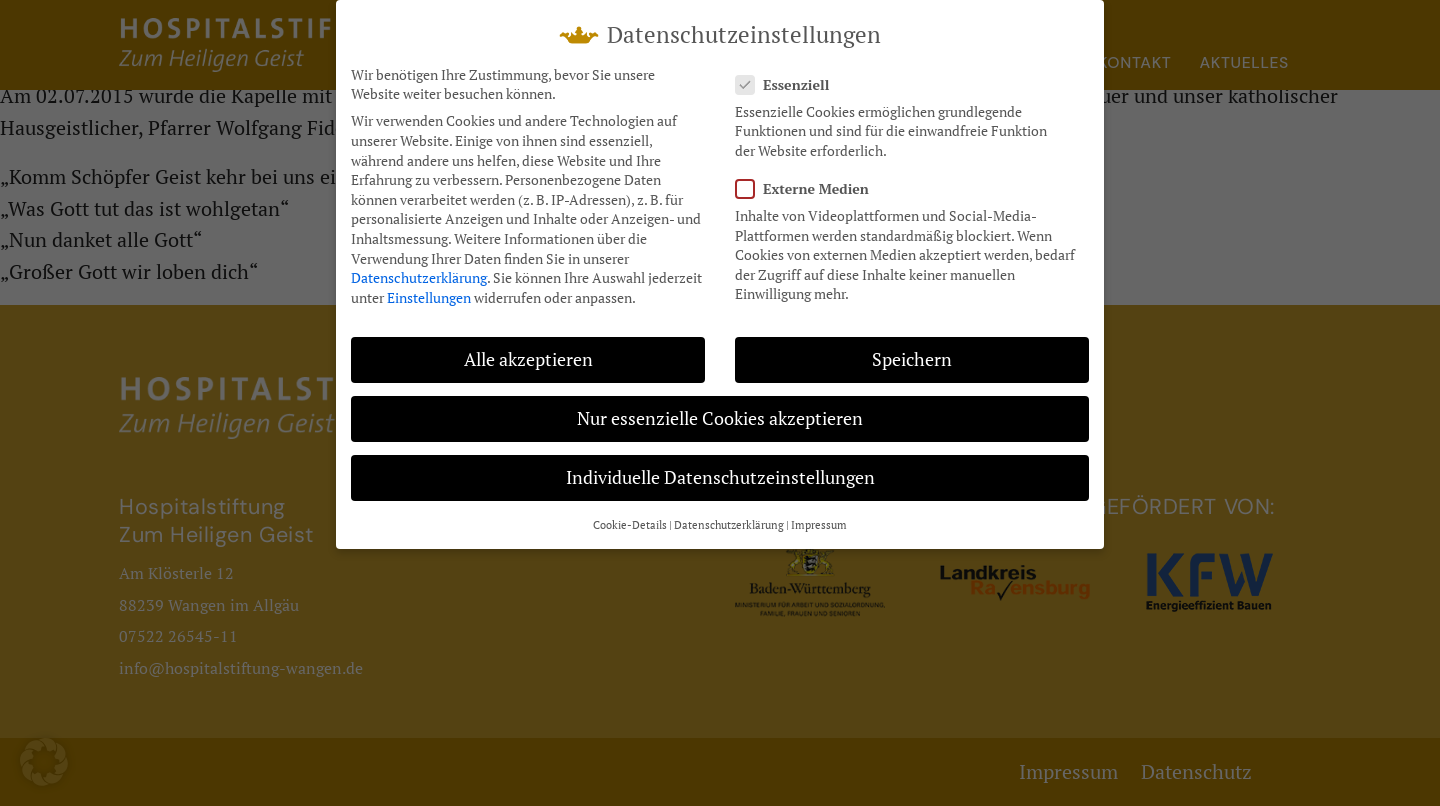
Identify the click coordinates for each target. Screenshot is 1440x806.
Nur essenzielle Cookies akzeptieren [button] (720, 418)
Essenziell (788, 84)
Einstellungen (429, 297)
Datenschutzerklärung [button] (729, 525)
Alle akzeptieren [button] (528, 359)
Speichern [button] (912, 359)
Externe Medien (808, 188)
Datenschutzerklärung (419, 277)
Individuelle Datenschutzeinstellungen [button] (720, 477)
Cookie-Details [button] (630, 525)
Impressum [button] (819, 525)
